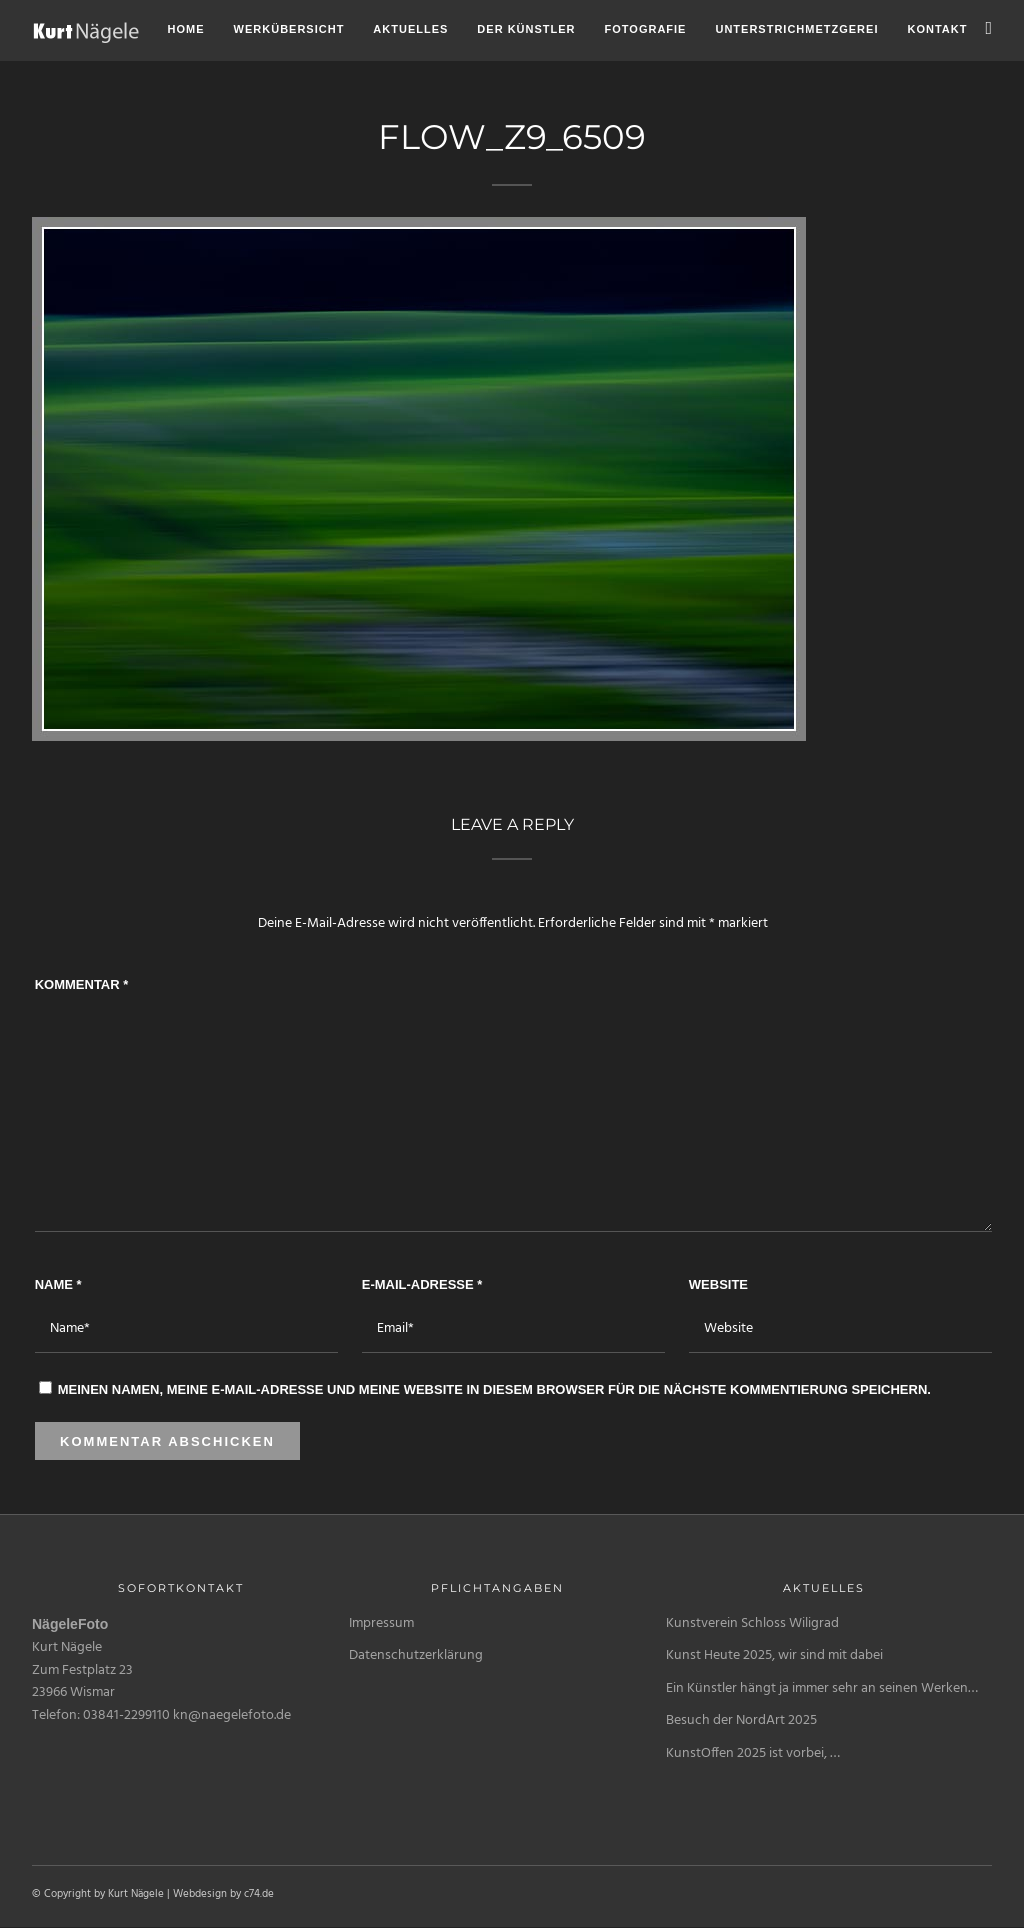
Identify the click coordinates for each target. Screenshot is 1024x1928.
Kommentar (82, 984)
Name (58, 1284)
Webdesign (200, 1894)
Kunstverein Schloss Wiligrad (752, 1623)
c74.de (259, 1894)
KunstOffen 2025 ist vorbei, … (753, 1753)
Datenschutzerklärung (416, 1655)
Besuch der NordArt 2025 (741, 1720)
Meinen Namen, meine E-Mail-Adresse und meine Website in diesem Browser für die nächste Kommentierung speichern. (494, 1389)
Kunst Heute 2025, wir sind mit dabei (774, 1655)
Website (718, 1284)
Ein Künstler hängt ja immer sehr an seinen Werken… (822, 1688)
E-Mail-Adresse (422, 1284)
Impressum (381, 1623)
